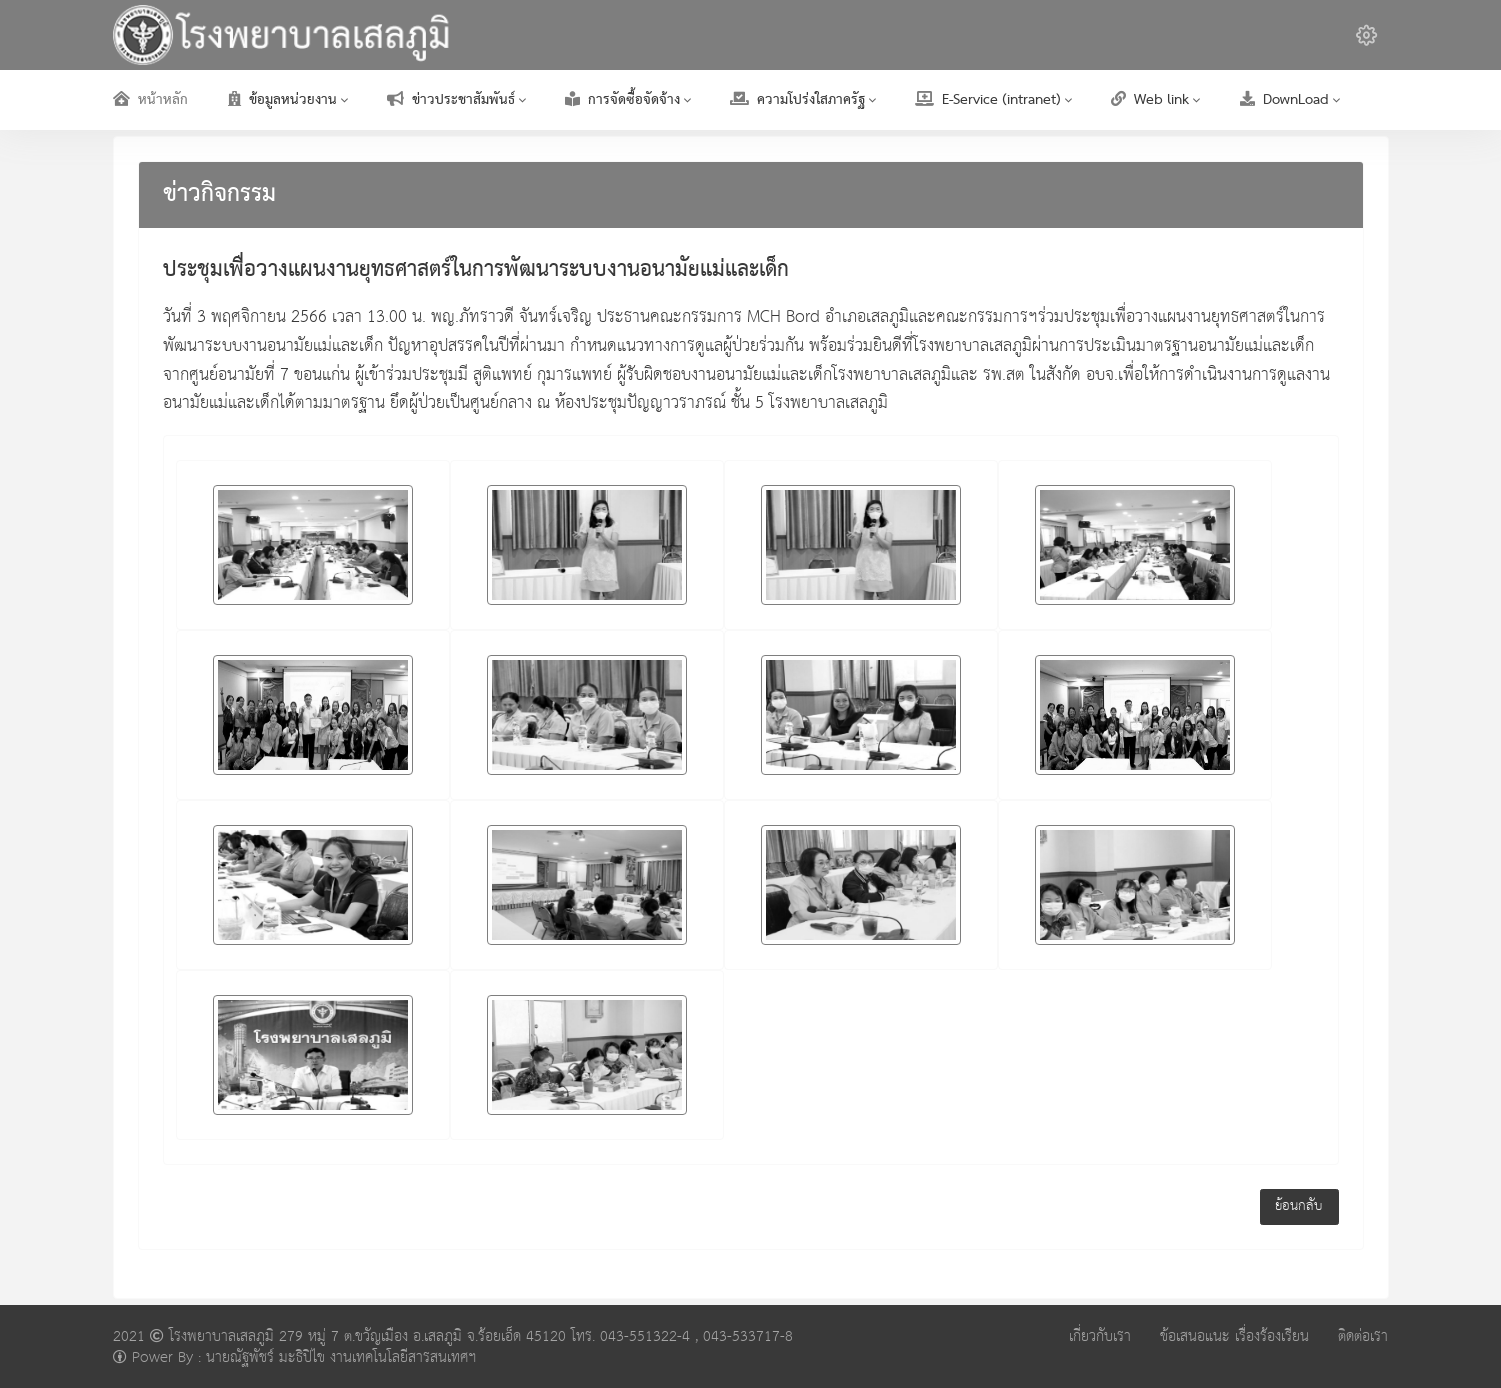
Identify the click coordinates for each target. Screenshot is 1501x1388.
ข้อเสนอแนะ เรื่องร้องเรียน (1234, 1336)
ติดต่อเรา (1363, 1336)
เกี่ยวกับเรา (1100, 1336)
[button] (1366, 35)
